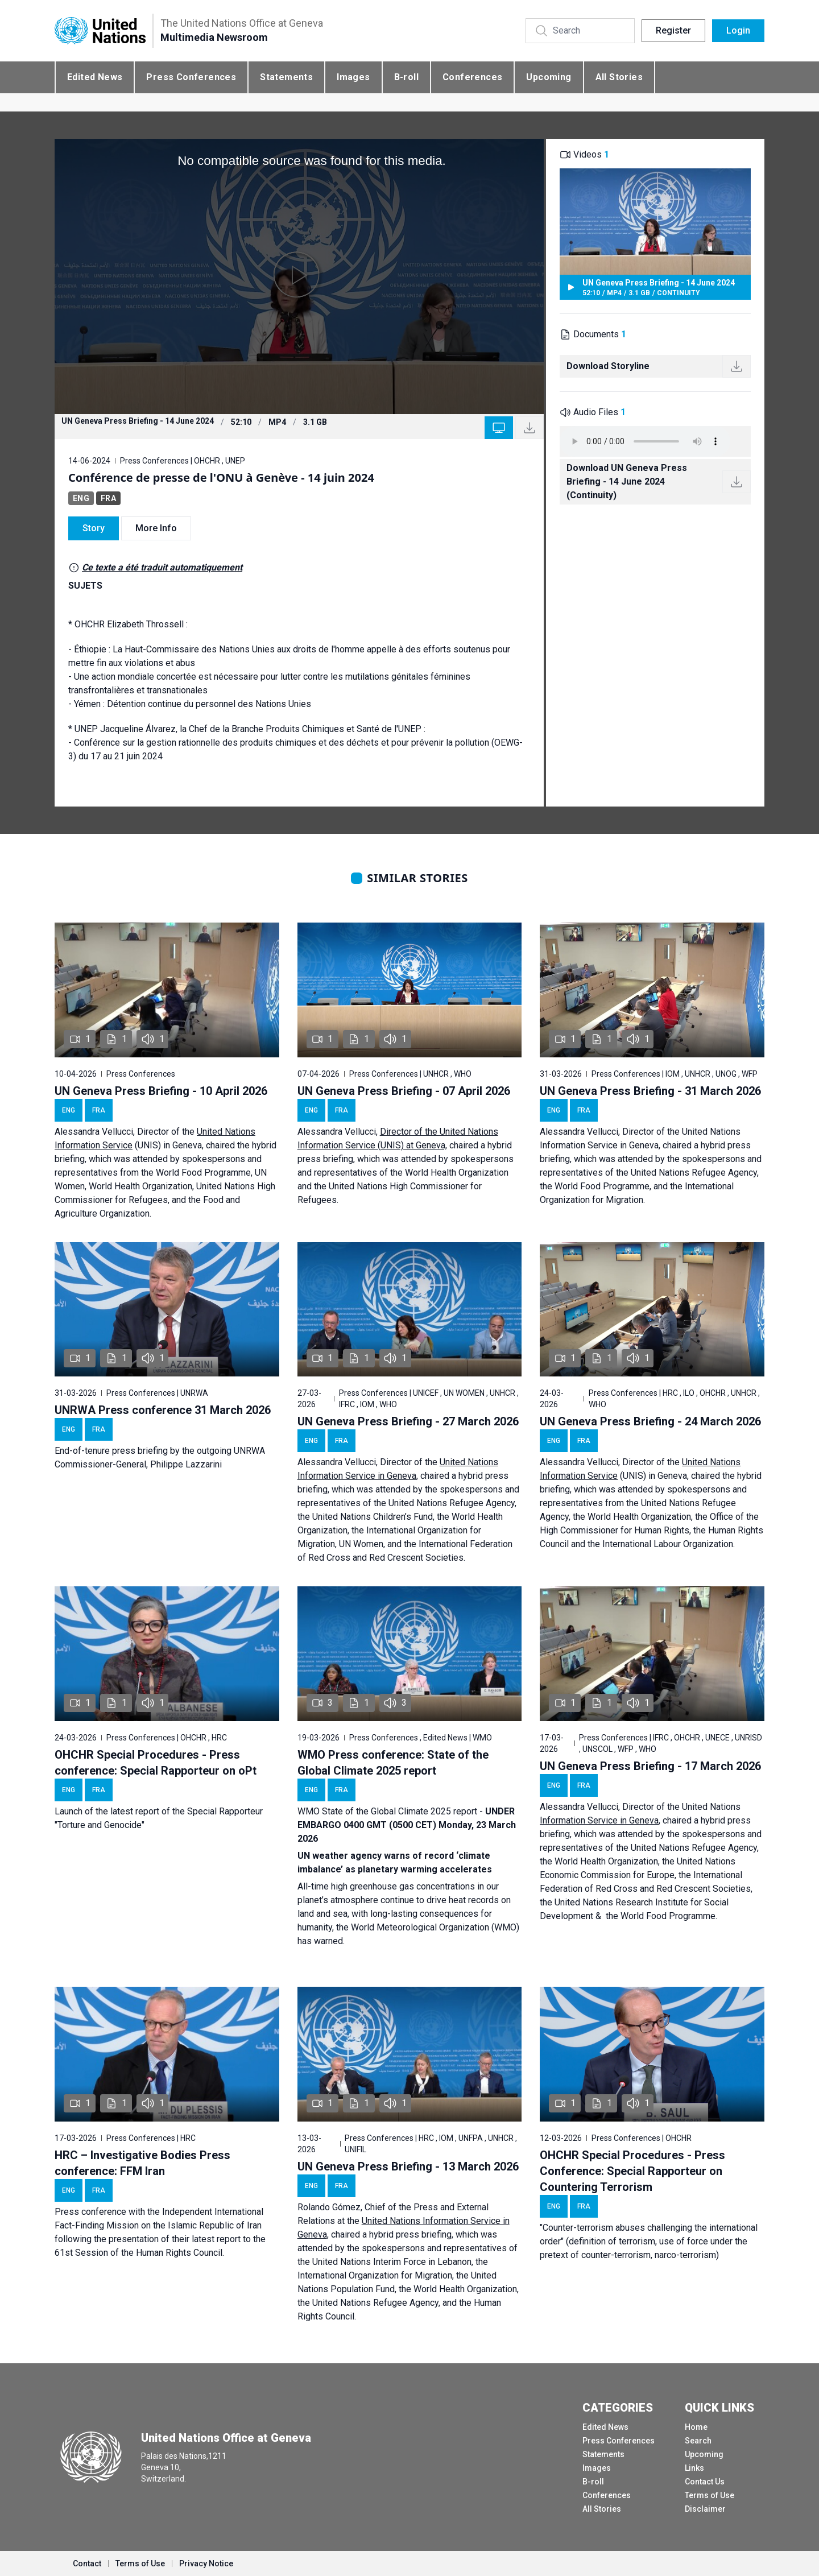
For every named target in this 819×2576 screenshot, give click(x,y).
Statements (286, 77)
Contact (87, 2563)
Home (696, 2427)
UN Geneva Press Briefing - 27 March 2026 (408, 1421)
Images (353, 77)
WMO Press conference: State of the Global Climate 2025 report (393, 1762)
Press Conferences (191, 77)
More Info (156, 528)
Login (738, 30)
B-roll (406, 77)
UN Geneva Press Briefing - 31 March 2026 (650, 1091)
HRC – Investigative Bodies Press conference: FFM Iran (142, 2163)
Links (694, 2467)
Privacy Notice (206, 2563)
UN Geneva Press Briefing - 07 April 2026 (403, 1091)
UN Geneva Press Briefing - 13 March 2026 (408, 2166)
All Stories (619, 77)
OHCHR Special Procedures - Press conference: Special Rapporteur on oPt (156, 1762)
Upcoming (548, 77)
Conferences (472, 77)
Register (673, 30)
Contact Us (705, 2481)
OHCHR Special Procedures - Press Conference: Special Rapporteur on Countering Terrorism (632, 2171)
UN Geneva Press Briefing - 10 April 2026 (161, 1091)
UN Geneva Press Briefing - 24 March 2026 (650, 1421)
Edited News (94, 77)
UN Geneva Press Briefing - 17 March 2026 (650, 1766)
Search (698, 2440)
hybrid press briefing (410, 2234)
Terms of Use (709, 2495)
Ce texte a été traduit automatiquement (162, 567)
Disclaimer (705, 2508)
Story (93, 528)
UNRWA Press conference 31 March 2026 (163, 1410)
